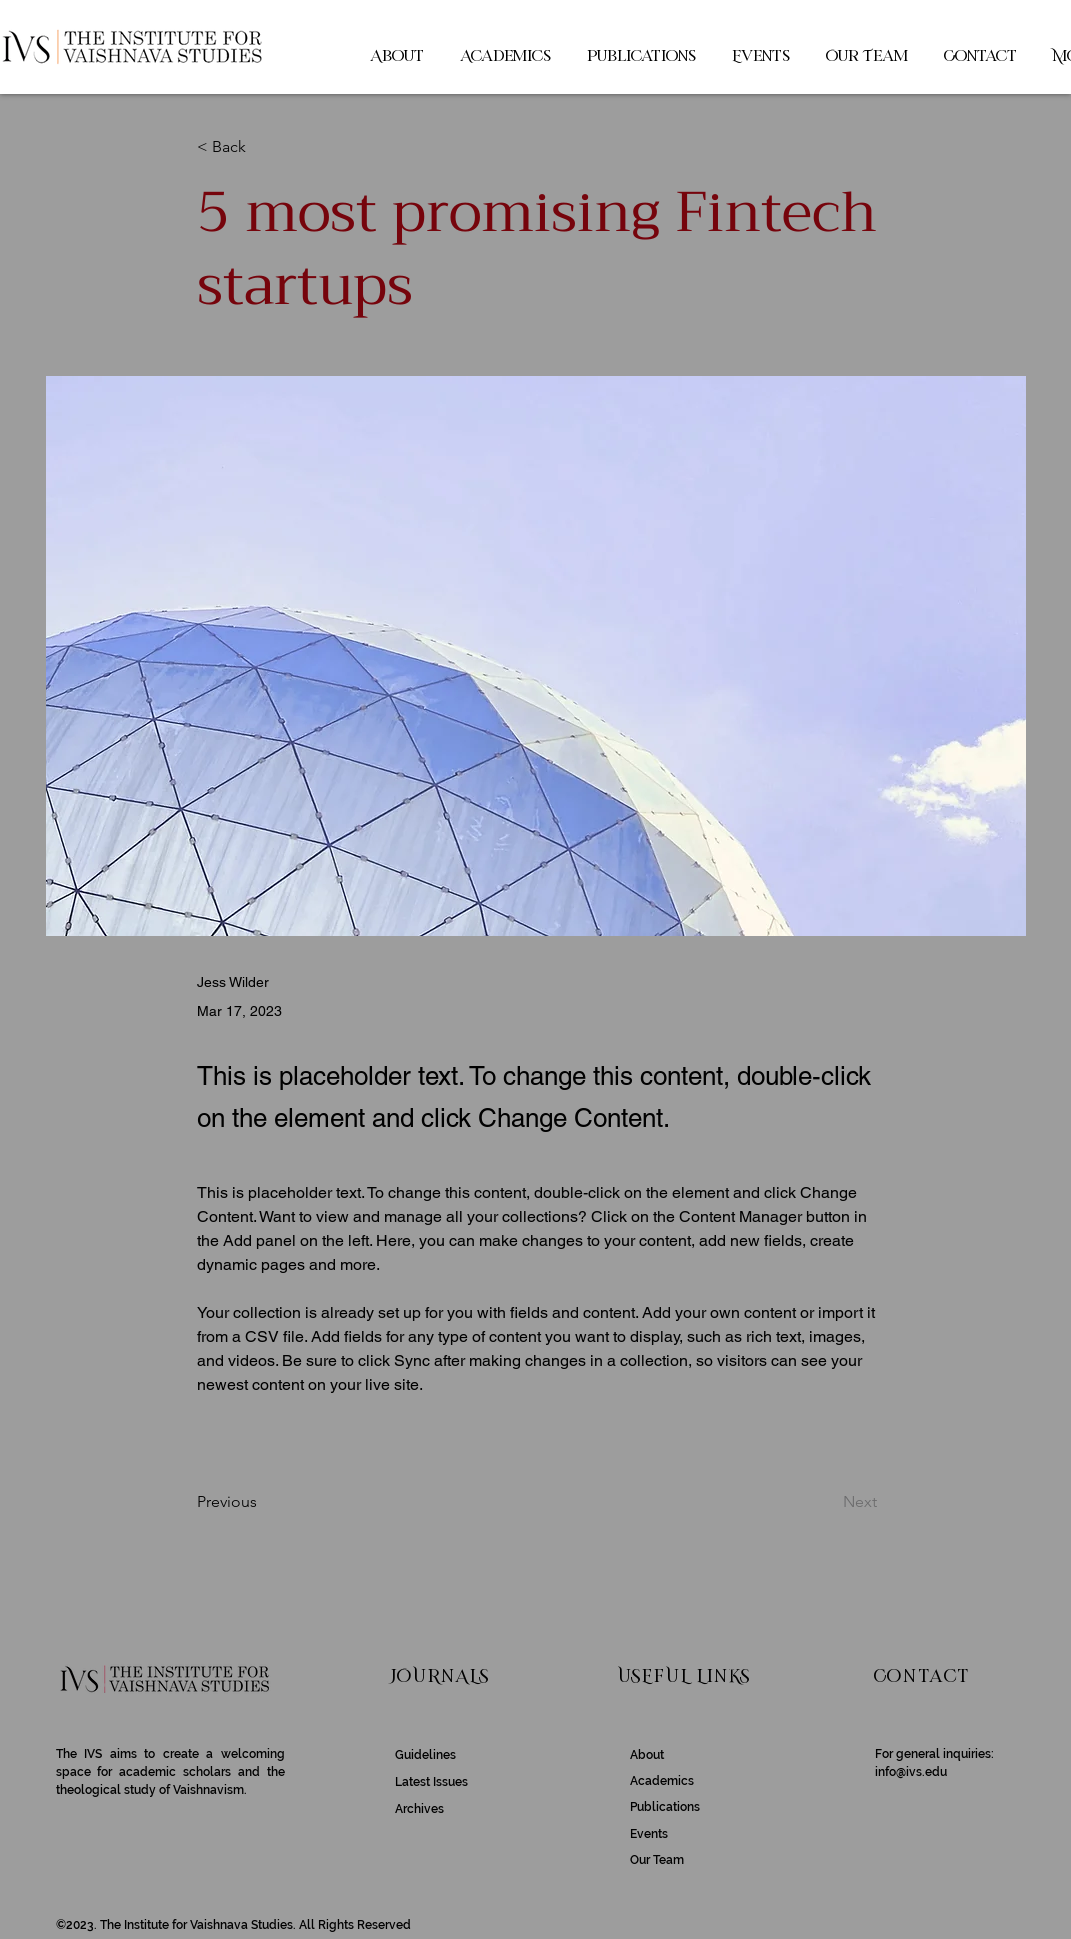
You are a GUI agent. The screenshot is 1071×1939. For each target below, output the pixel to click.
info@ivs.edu (911, 1772)
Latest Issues (431, 1782)
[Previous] (263, 1502)
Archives (419, 1809)
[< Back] (263, 147)
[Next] (827, 1502)
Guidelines (425, 1755)
